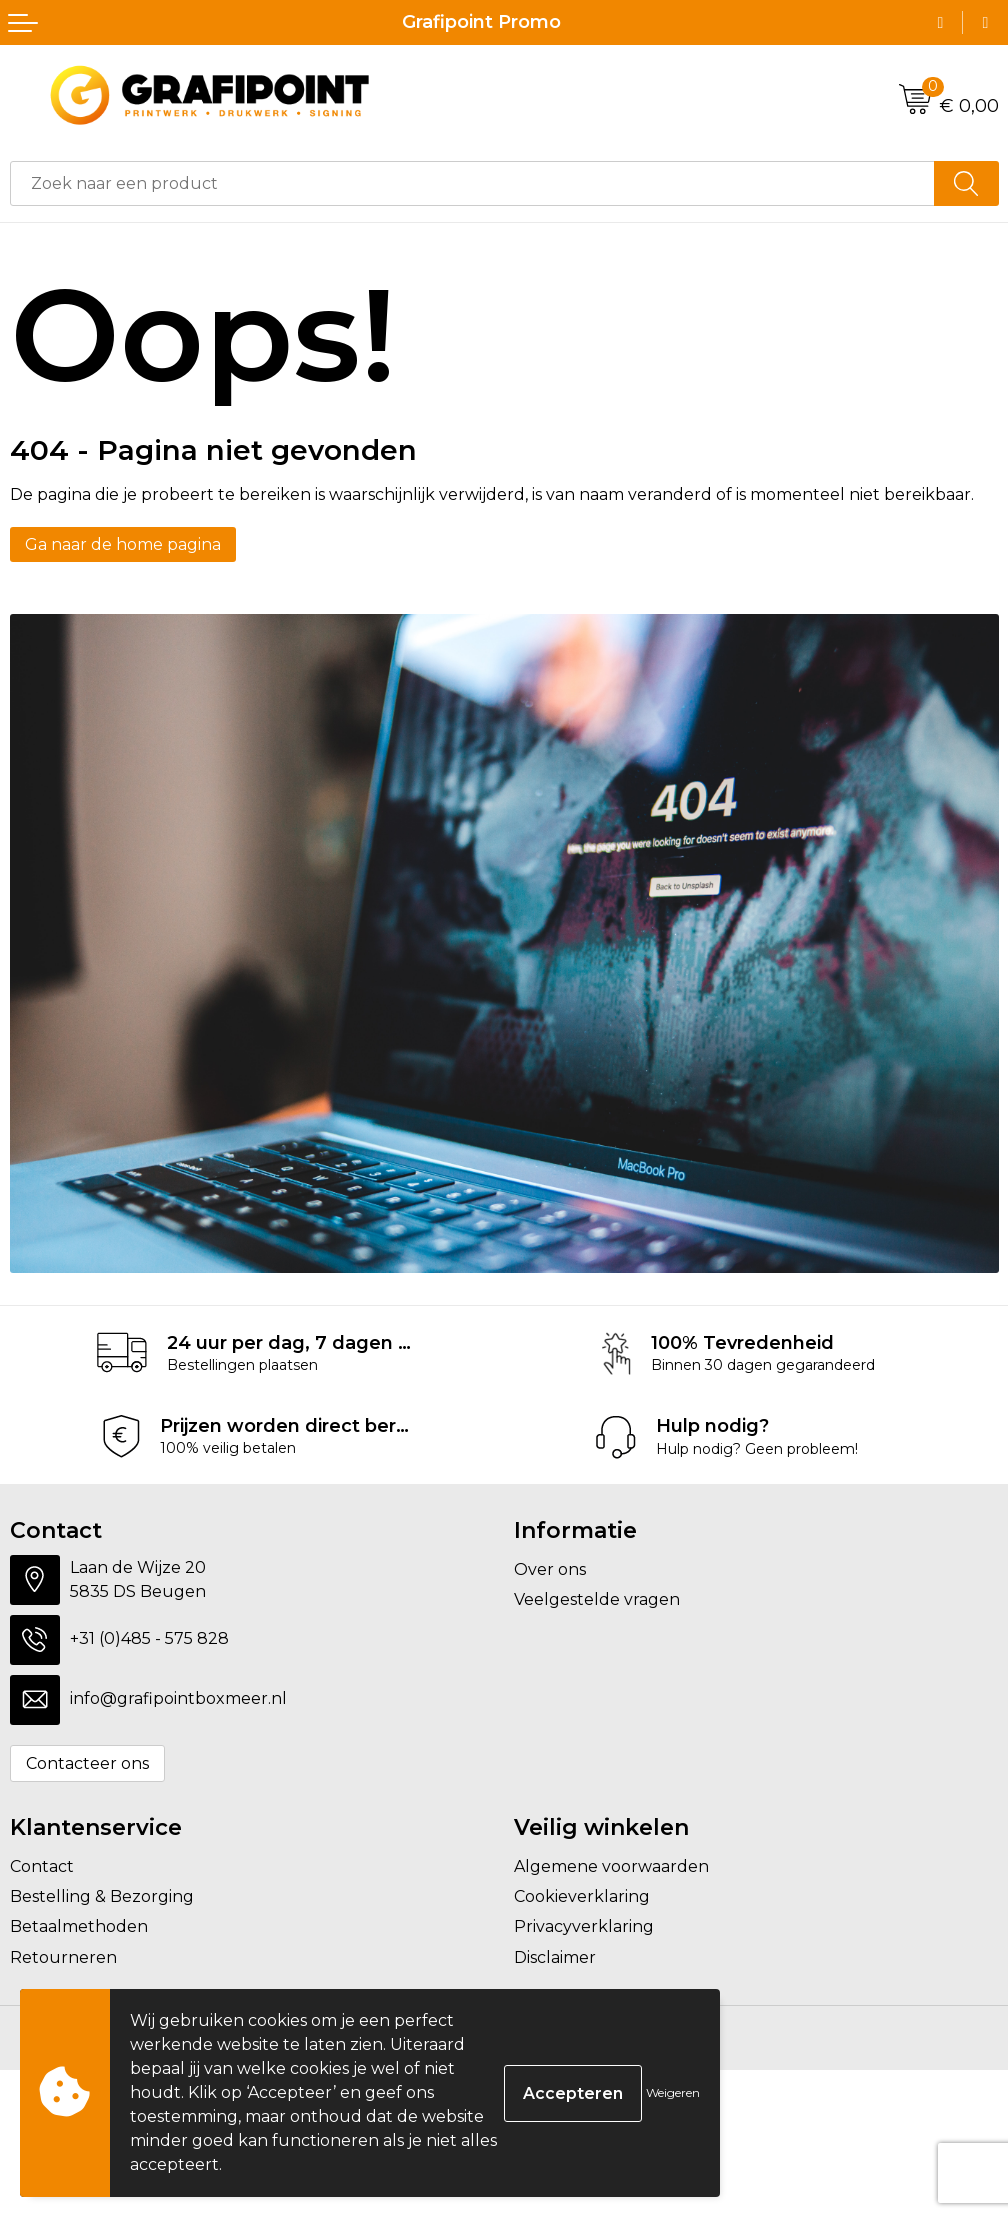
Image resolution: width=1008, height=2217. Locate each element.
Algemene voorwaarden (611, 1866)
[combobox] (472, 183)
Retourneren (63, 1957)
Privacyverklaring (584, 1926)
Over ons (550, 1569)
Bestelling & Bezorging (102, 1896)
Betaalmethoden (79, 1926)
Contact (42, 1866)
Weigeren (673, 2092)
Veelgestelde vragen (597, 1599)
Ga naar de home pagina (123, 544)
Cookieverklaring (582, 1896)
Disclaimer (555, 1957)
